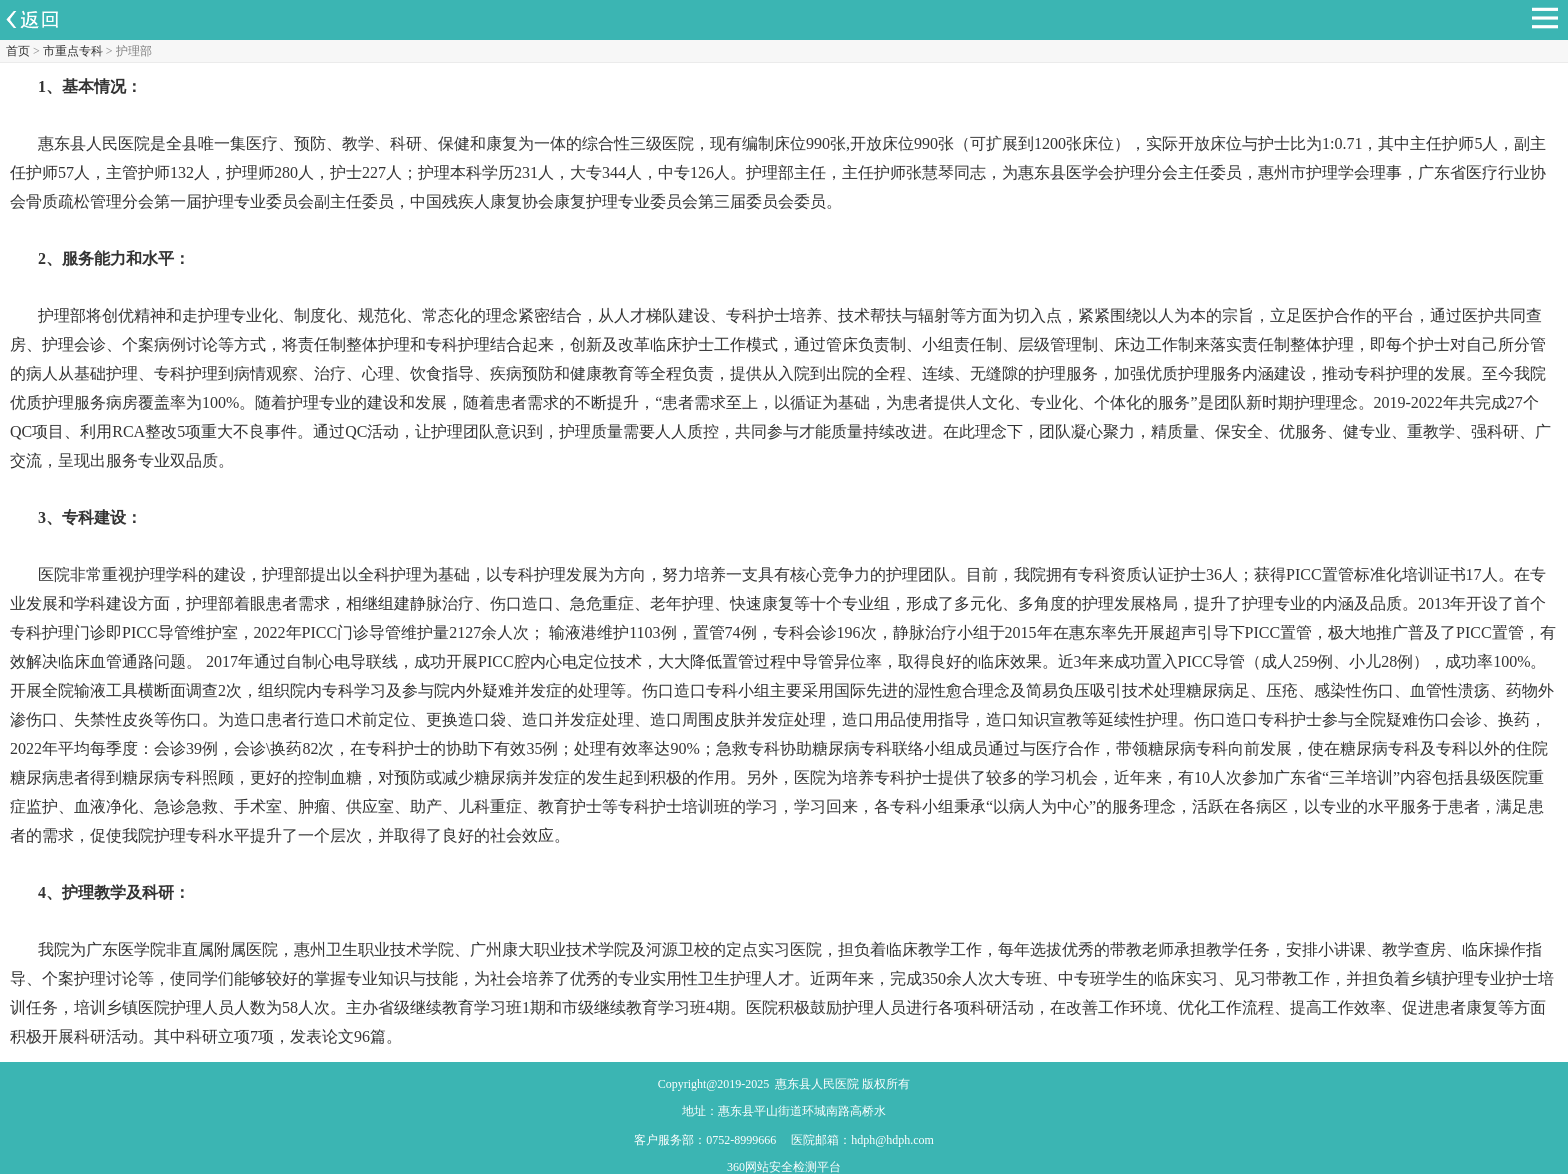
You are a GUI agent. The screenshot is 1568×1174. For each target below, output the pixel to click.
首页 (18, 51)
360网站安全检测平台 (784, 1167)
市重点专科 (73, 51)
